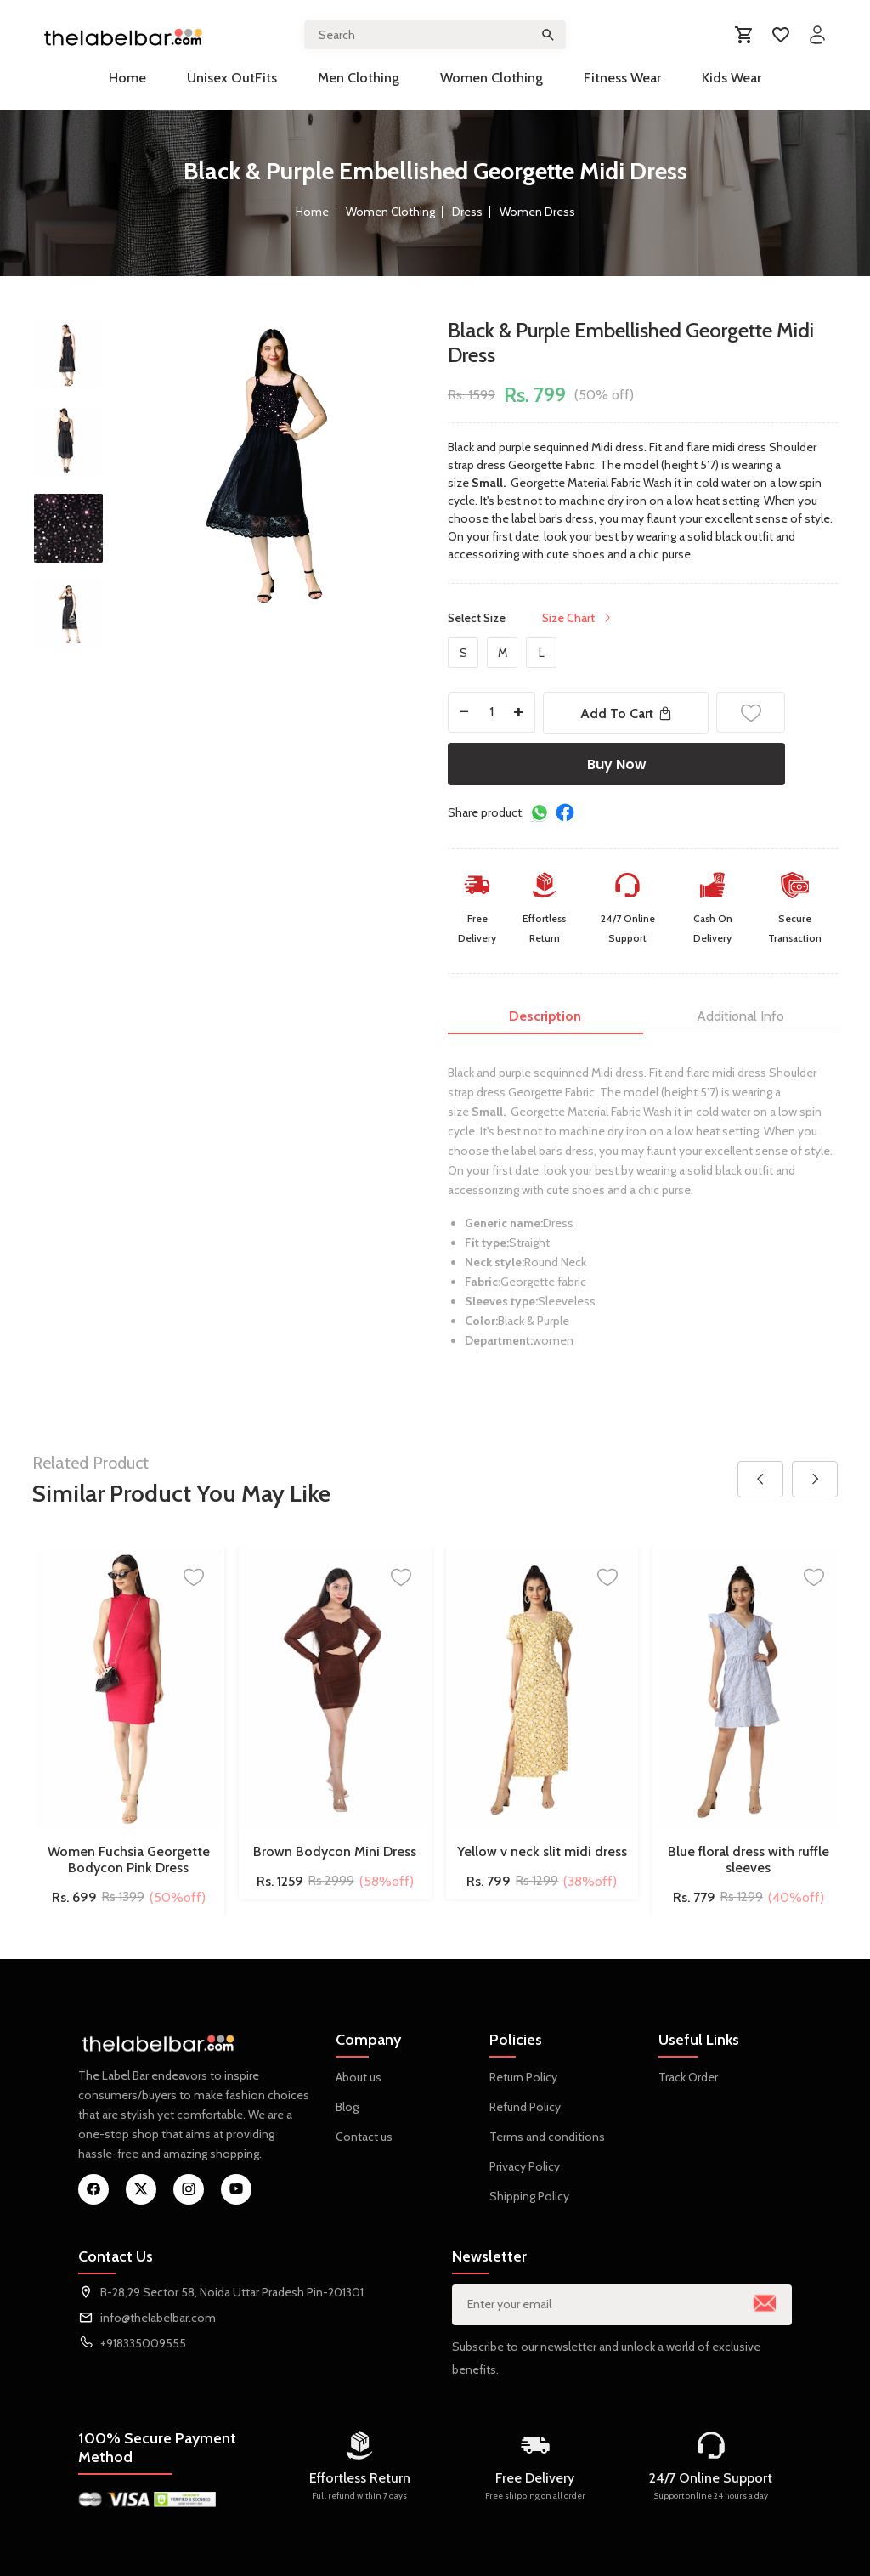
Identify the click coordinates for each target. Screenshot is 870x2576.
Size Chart (577, 618)
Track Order (688, 2077)
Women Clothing (491, 78)
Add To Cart (625, 713)
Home (127, 78)
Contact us (364, 2136)
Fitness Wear (622, 78)
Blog (347, 2107)
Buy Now (617, 764)
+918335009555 (143, 2343)
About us (358, 2077)
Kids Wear (731, 78)
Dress (467, 211)
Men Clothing (358, 78)
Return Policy (523, 2077)
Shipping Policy (529, 2196)
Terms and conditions (547, 2136)
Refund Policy (525, 2107)
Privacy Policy (524, 2166)
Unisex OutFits (232, 78)
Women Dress (537, 211)
